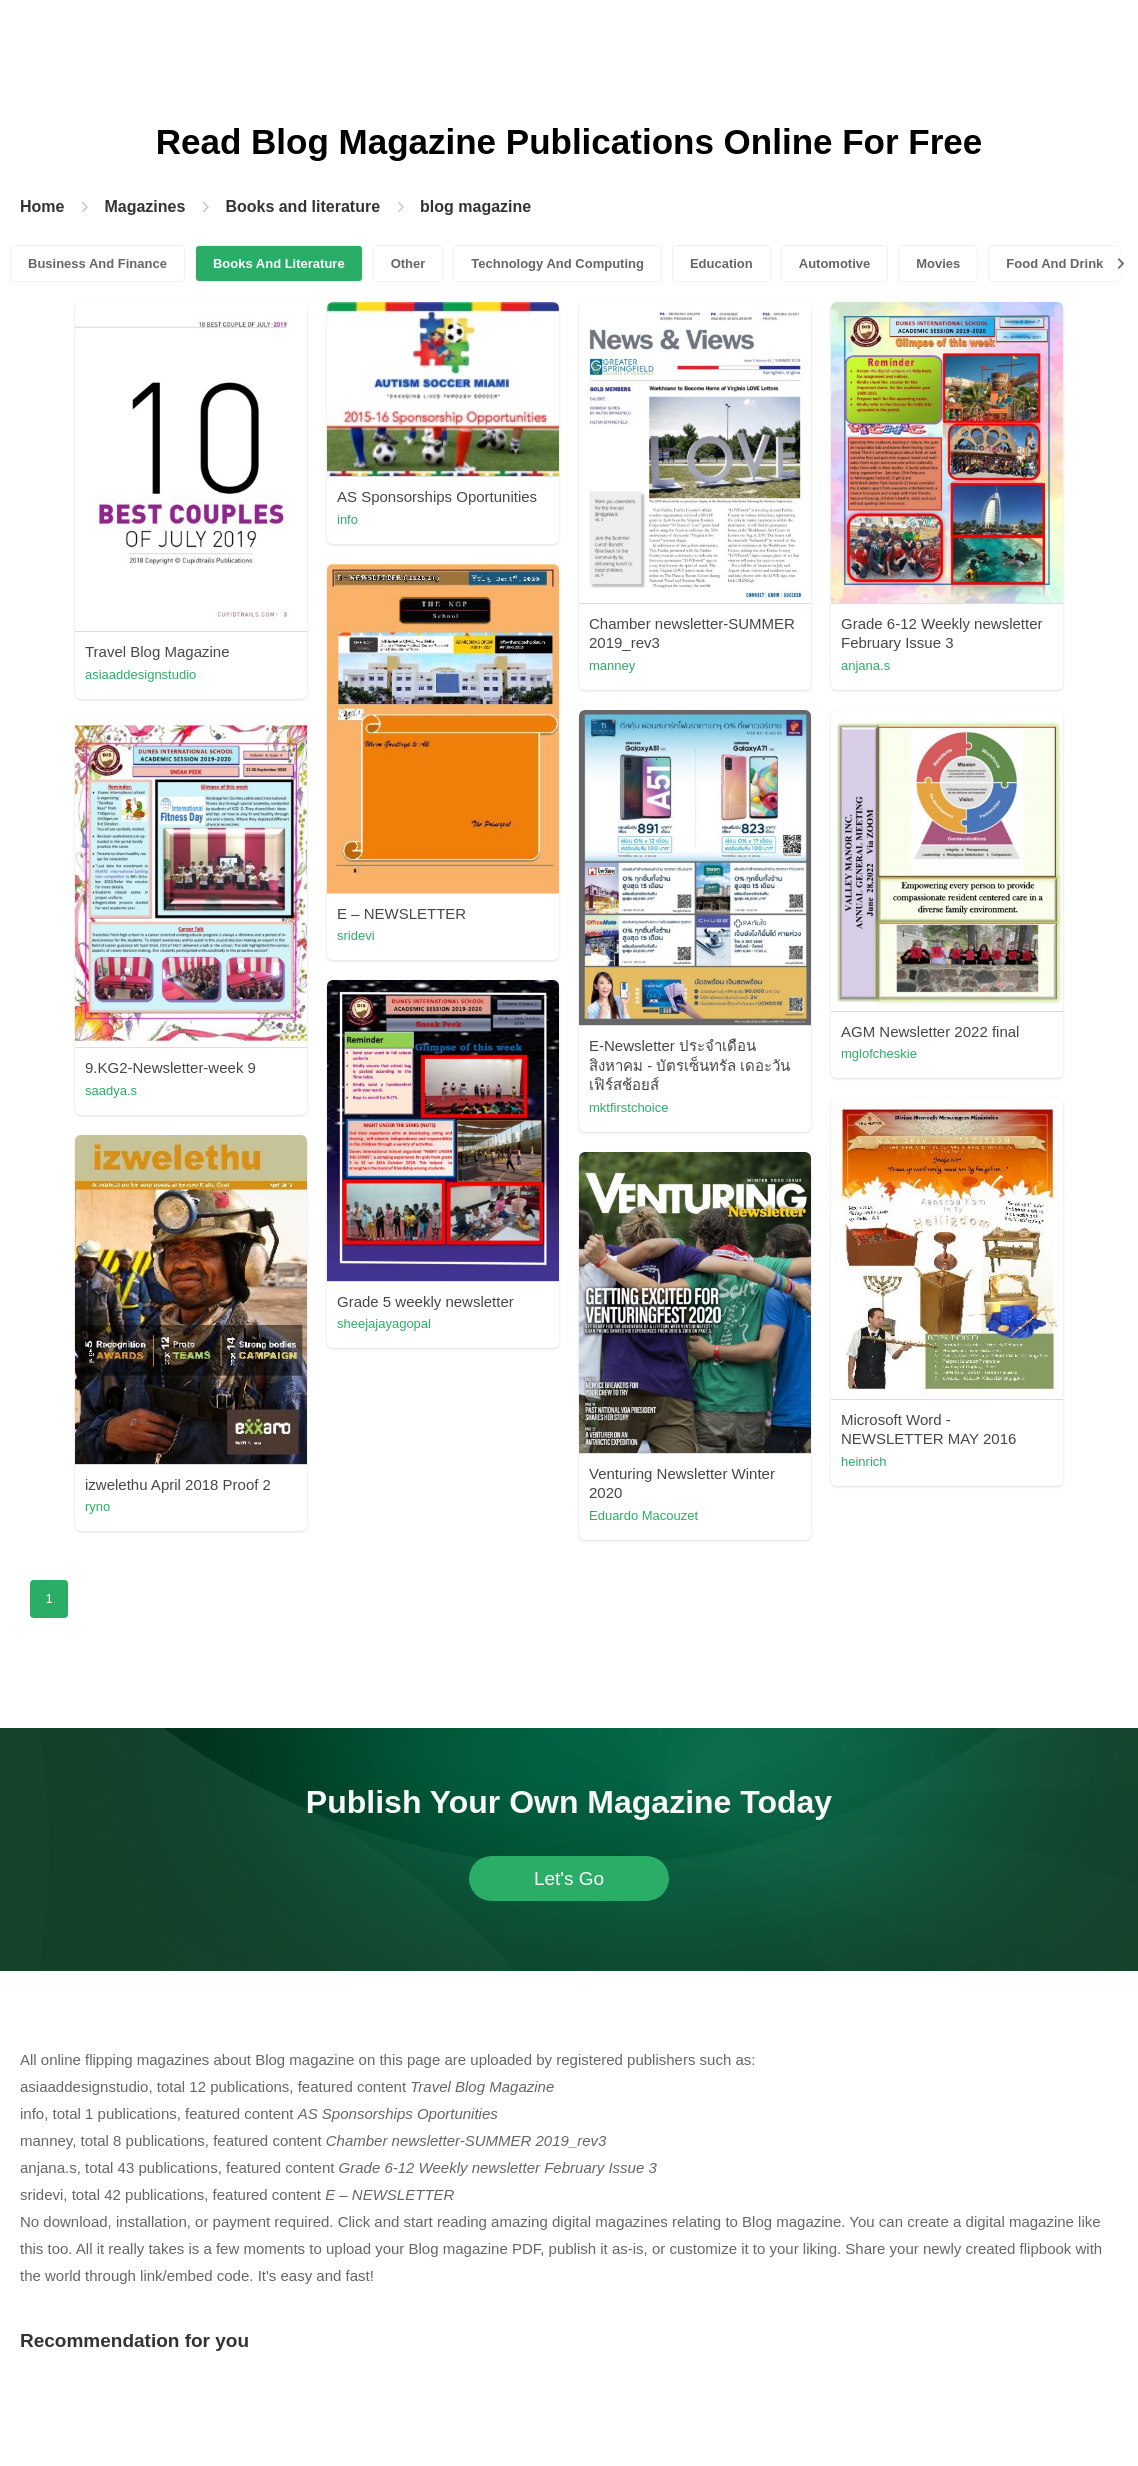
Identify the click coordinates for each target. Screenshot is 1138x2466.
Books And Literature (279, 263)
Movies (938, 263)
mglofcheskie (879, 1053)
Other (408, 263)
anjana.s (865, 665)
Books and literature (302, 206)
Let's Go (569, 1878)
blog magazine (475, 206)
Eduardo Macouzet (643, 1515)
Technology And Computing (557, 263)
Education (721, 263)
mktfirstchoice (628, 1107)
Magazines (144, 206)
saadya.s (111, 1090)
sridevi (356, 935)
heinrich (864, 1461)
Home (42, 206)
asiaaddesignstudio (140, 674)
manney (612, 665)
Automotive (835, 263)
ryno (97, 1506)
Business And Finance (97, 263)
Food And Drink (1054, 263)
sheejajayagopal (384, 1323)
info (347, 519)
